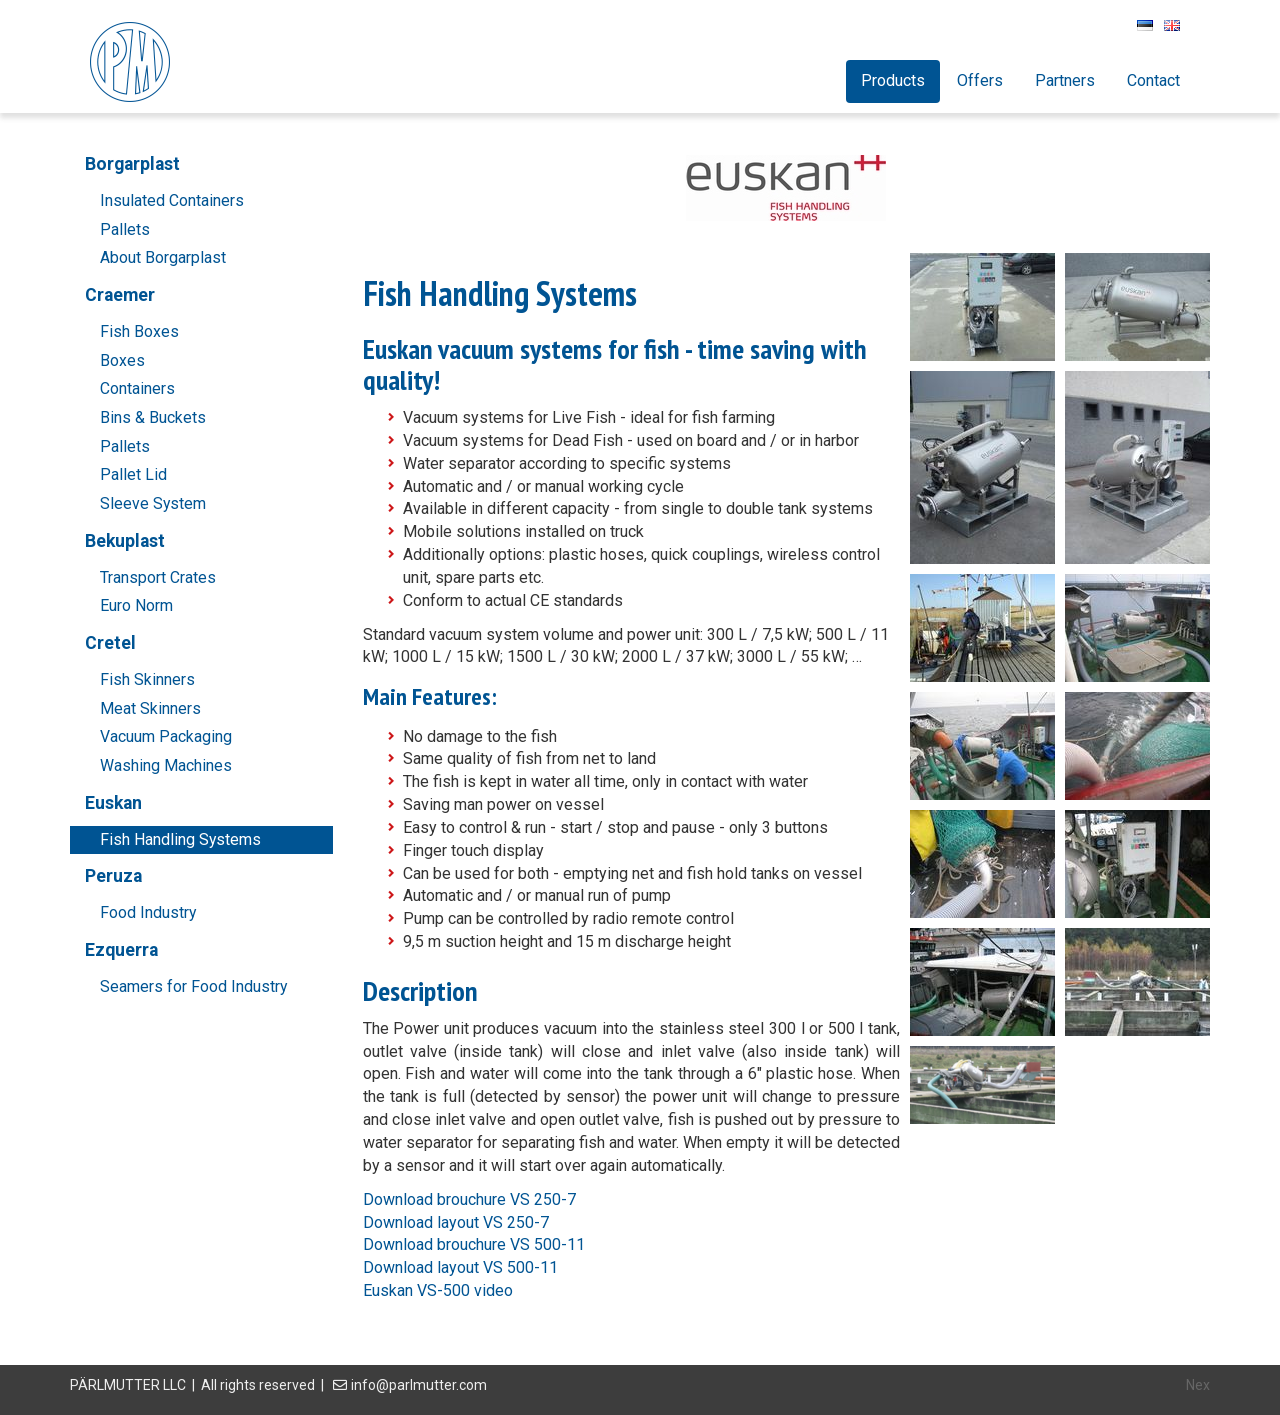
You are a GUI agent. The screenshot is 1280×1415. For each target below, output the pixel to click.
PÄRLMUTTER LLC (128, 1385)
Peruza (113, 876)
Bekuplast (125, 541)
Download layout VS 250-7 (456, 1222)
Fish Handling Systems (180, 839)
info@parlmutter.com (419, 1385)
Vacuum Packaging (166, 736)
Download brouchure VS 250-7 (469, 1199)
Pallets (125, 229)
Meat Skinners (150, 708)
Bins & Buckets (153, 417)
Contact (1153, 80)
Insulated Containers (172, 200)
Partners (1065, 80)
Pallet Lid (133, 474)
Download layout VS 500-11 (460, 1267)
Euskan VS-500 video (438, 1290)
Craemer (120, 295)
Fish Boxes (139, 331)
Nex (1198, 1385)
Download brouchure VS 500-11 (474, 1244)
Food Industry (148, 912)
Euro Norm (136, 605)
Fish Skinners (147, 679)
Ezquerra (121, 950)
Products (893, 80)
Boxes (122, 360)
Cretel (110, 643)
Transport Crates (158, 577)
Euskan (113, 803)
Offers (980, 80)
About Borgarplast (163, 257)
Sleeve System (153, 503)
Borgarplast (132, 164)
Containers (137, 388)
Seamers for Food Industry (193, 986)
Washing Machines (166, 765)
